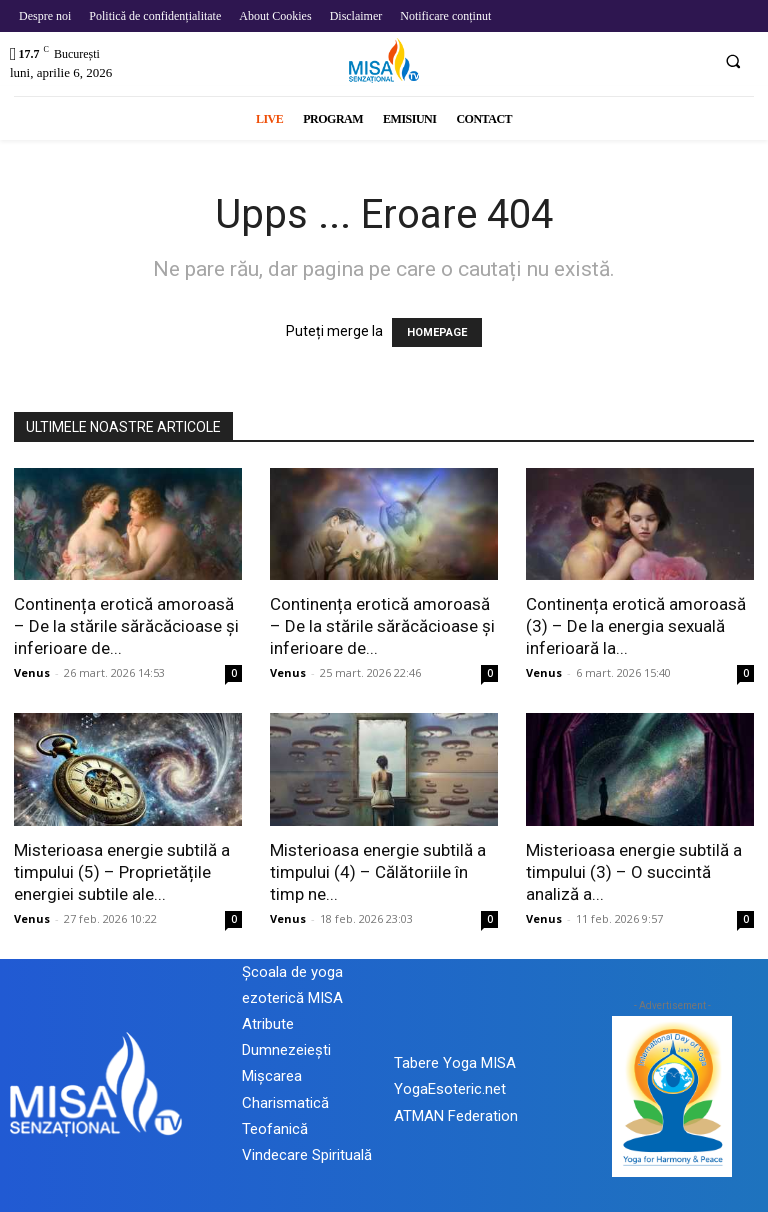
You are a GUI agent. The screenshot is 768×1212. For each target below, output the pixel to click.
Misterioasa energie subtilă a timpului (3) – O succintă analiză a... (634, 872)
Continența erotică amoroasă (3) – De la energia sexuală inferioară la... (636, 626)
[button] (733, 61)
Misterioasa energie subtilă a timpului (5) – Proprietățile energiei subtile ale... (122, 872)
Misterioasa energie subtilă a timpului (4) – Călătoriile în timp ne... (378, 872)
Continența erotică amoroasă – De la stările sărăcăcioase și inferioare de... (126, 626)
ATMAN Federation (456, 1116)
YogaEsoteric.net (450, 1089)
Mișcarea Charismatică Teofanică (285, 1102)
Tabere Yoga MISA (455, 1063)
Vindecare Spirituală (307, 1155)
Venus (32, 672)
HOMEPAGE (437, 332)
